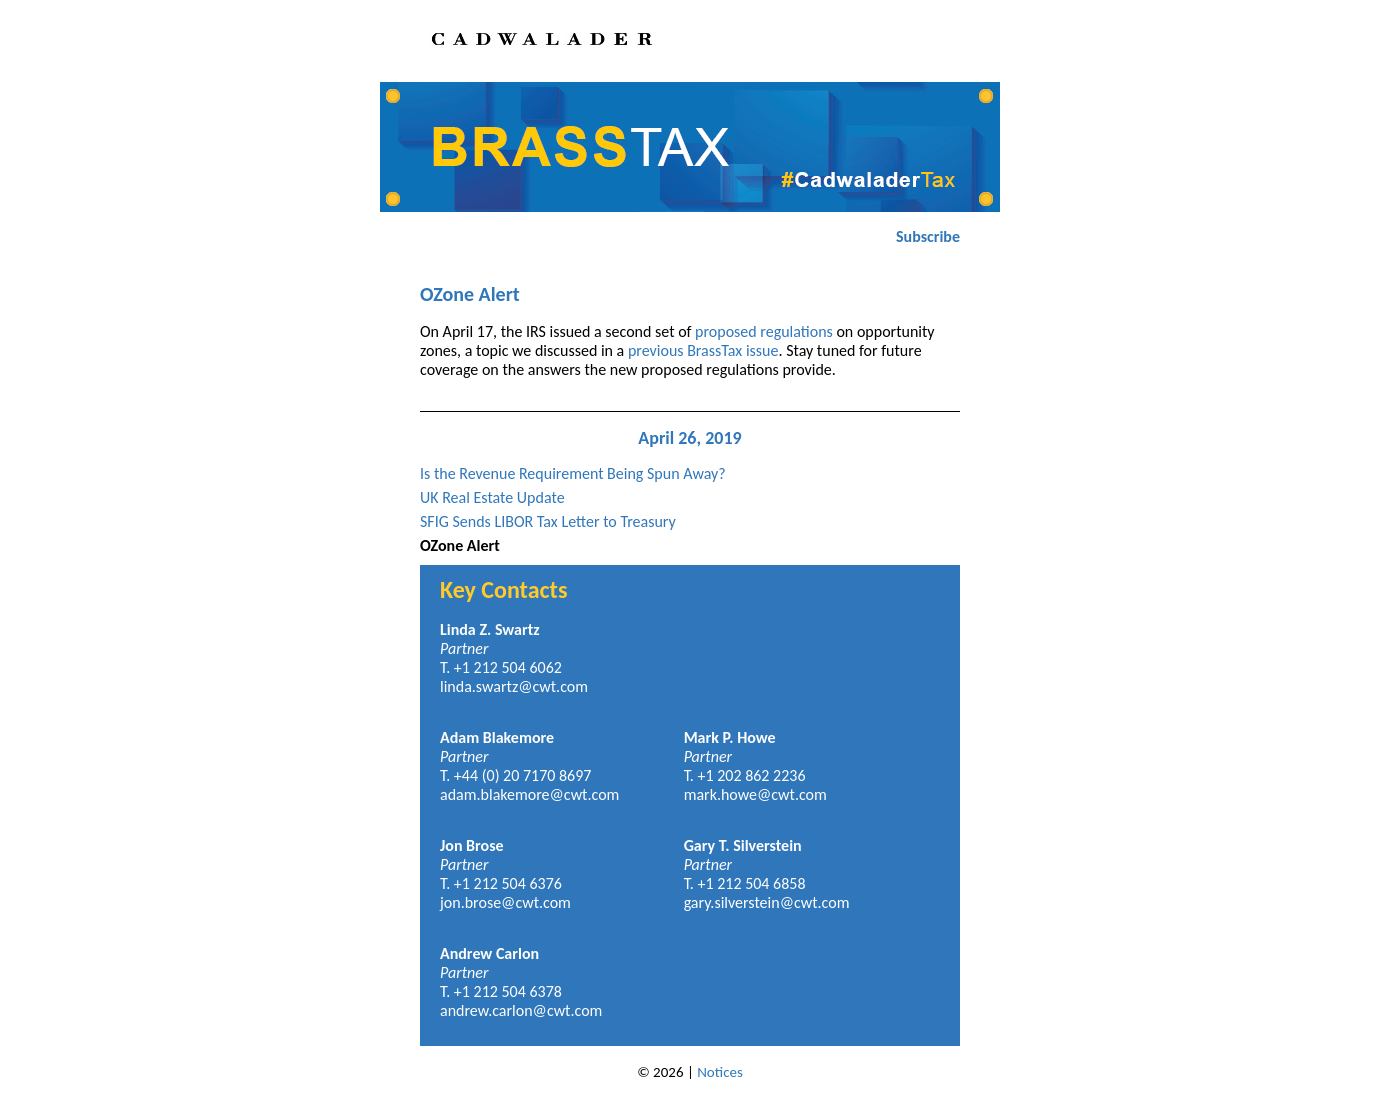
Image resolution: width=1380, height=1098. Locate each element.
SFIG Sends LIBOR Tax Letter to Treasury (548, 521)
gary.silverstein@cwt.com (767, 902)
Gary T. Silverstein (743, 845)
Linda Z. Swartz (490, 629)
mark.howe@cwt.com (755, 794)
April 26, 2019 (689, 438)
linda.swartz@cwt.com (514, 686)
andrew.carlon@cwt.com (521, 1010)
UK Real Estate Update (492, 497)
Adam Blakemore (497, 737)
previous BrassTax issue (703, 350)
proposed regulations (764, 331)
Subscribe (928, 236)
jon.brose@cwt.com (505, 902)
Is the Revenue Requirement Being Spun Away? (573, 473)
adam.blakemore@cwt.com (529, 794)
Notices (720, 1072)
